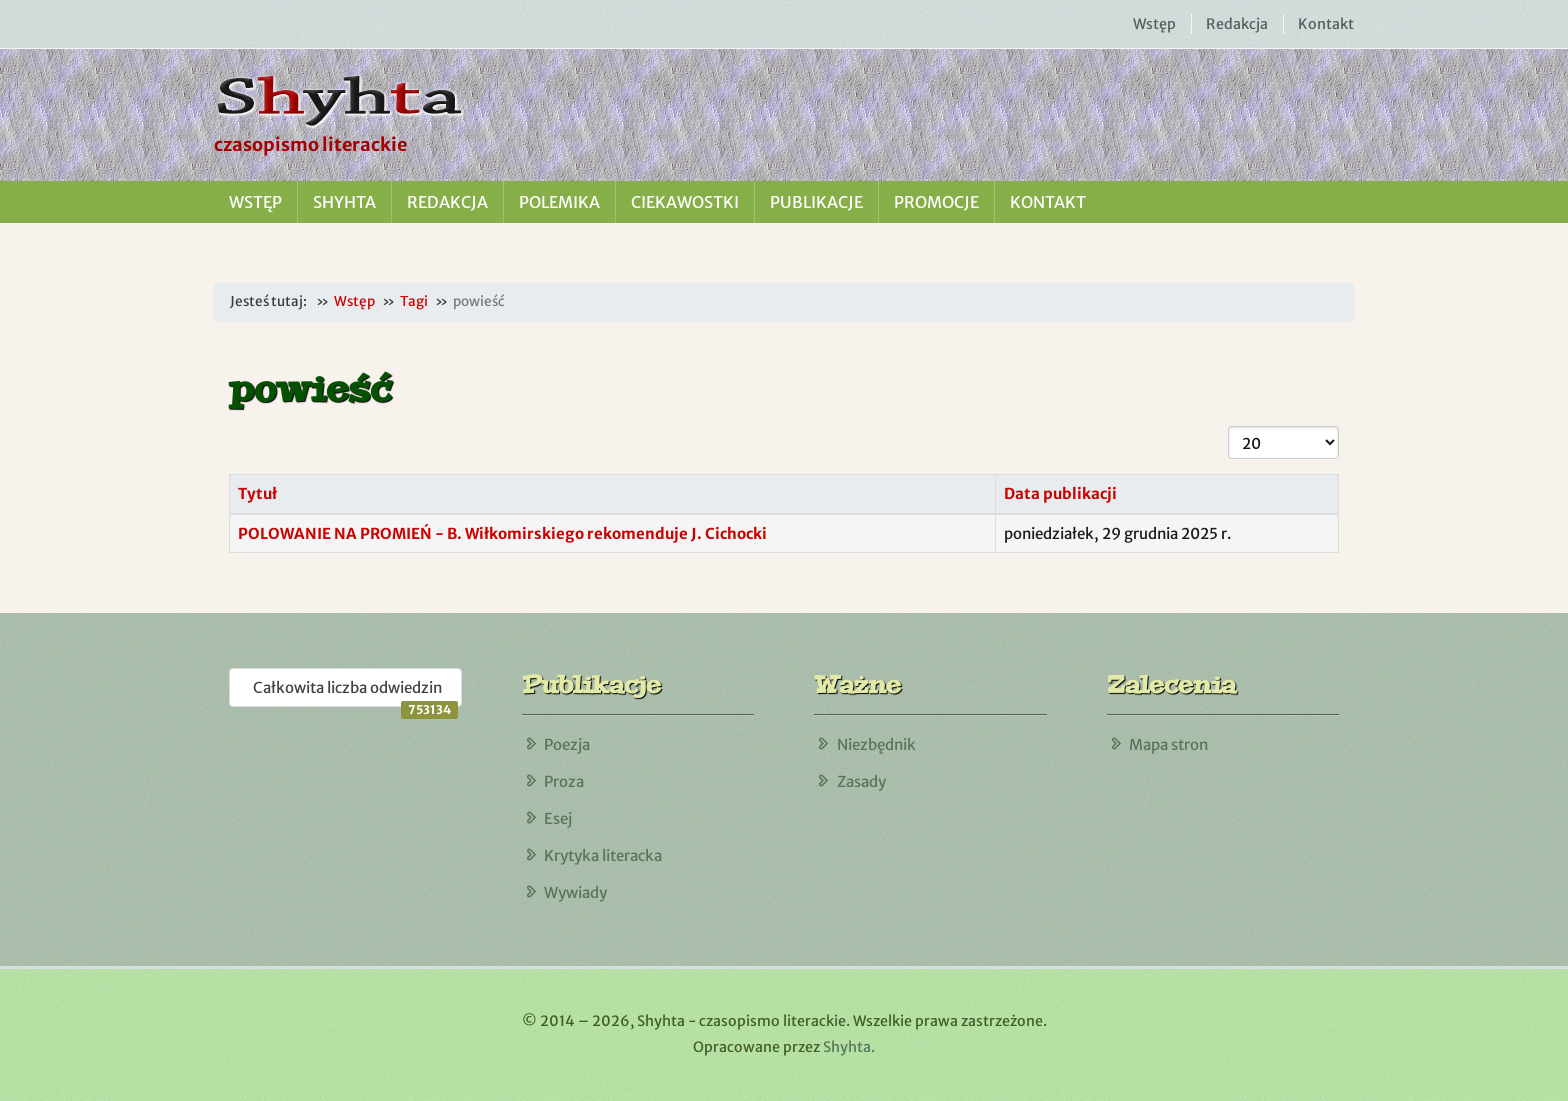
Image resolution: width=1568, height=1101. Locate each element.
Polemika (559, 202)
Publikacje (816, 202)
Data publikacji (1060, 493)
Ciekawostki (685, 202)
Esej (558, 818)
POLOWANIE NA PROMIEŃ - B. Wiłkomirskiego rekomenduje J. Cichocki (502, 533)
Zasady (861, 781)
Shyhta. (849, 1047)
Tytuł (257, 493)
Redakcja (1237, 24)
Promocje (936, 202)
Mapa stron (1168, 744)
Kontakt (1326, 24)
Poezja (567, 744)
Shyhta (344, 202)
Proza (564, 781)
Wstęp (1154, 24)
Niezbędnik (876, 744)
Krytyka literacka (603, 855)
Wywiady (575, 892)
